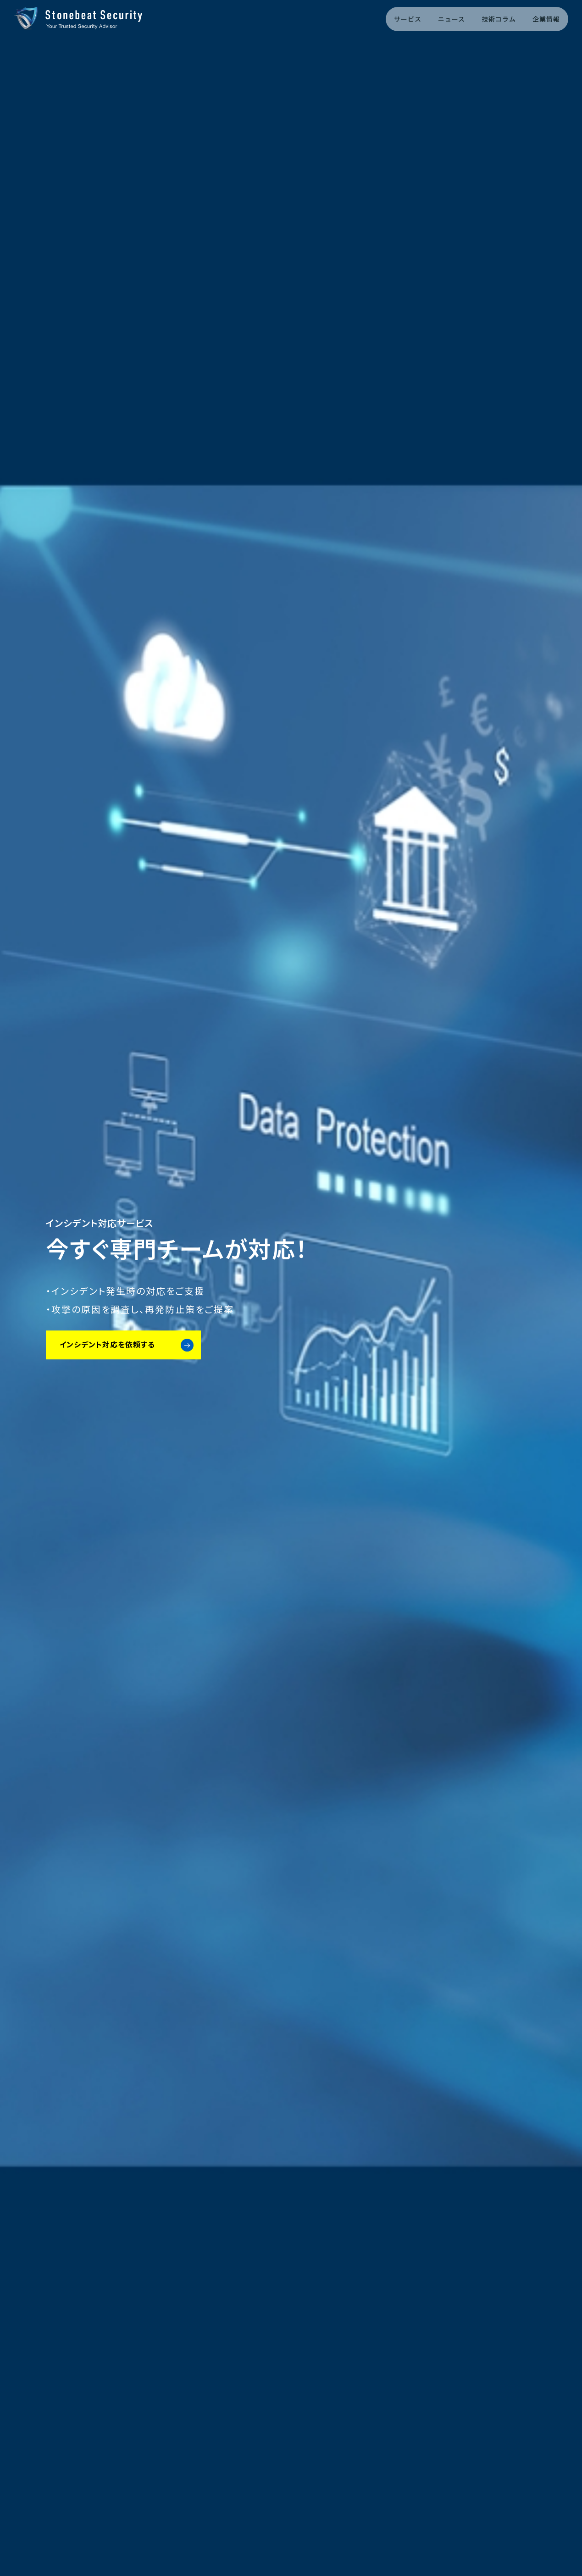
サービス (407, 18)
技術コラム (499, 18)
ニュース (451, 18)
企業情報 (546, 18)
